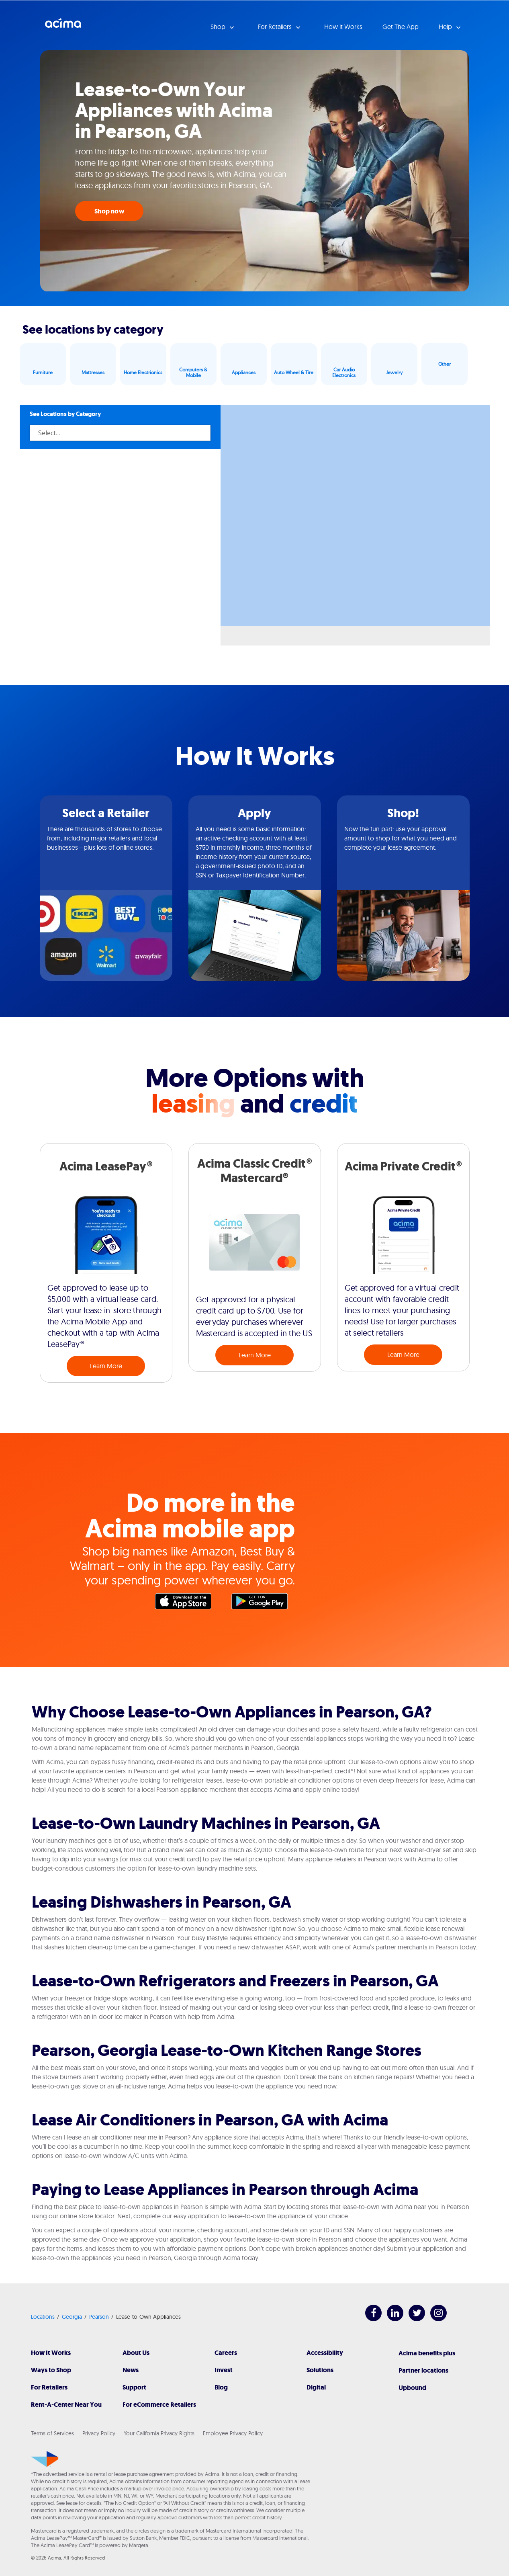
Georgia (72, 2316)
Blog (221, 2387)
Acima (63, 26)
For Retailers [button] (275, 27)
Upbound (412, 2387)
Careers (226, 2353)
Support (134, 2387)
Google (263, 1603)
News (131, 2370)
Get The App (400, 27)
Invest (224, 2370)
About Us (136, 2353)
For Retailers (49, 2387)
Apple (187, 1603)
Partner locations (423, 2370)
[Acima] (45, 2459)
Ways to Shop (51, 2370)
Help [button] (446, 27)
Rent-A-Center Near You (66, 2404)
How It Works (51, 2353)
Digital (316, 2387)
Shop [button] (219, 27)
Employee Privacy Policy (233, 2433)
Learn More (106, 1366)
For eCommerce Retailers (159, 2404)
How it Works (343, 27)
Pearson (99, 2316)
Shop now (109, 211)
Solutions (320, 2370)
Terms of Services (52, 2433)
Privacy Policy (98, 2433)
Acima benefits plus (427, 2353)
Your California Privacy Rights (159, 2433)
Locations (43, 2316)
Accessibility (325, 2353)
